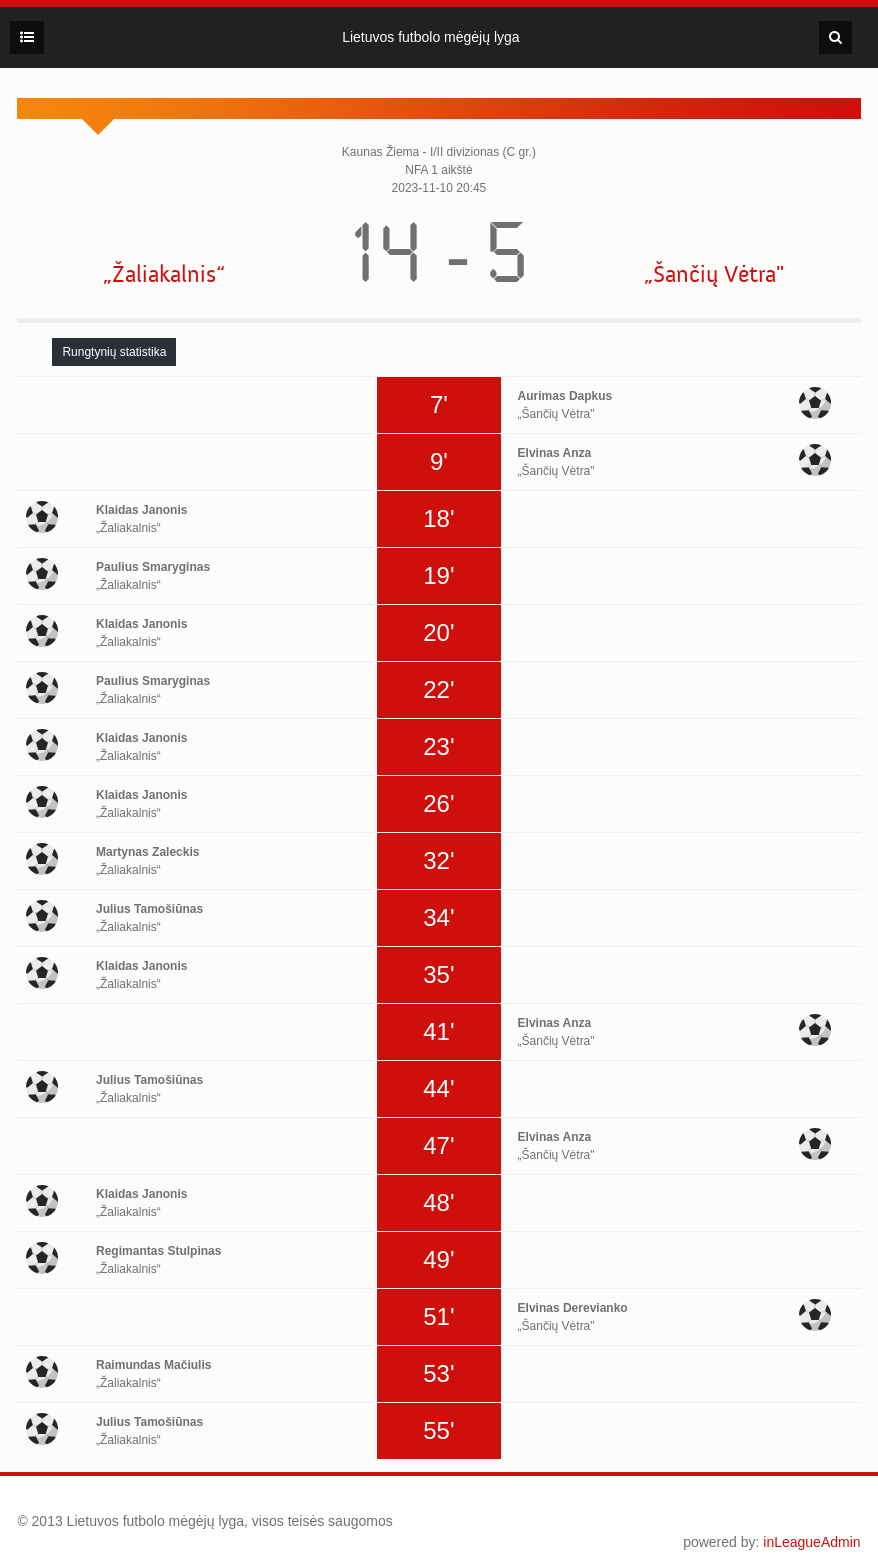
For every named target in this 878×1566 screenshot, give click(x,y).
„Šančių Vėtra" (714, 274)
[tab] (114, 352)
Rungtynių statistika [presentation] (114, 352)
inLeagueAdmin (811, 1542)
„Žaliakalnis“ (164, 274)
